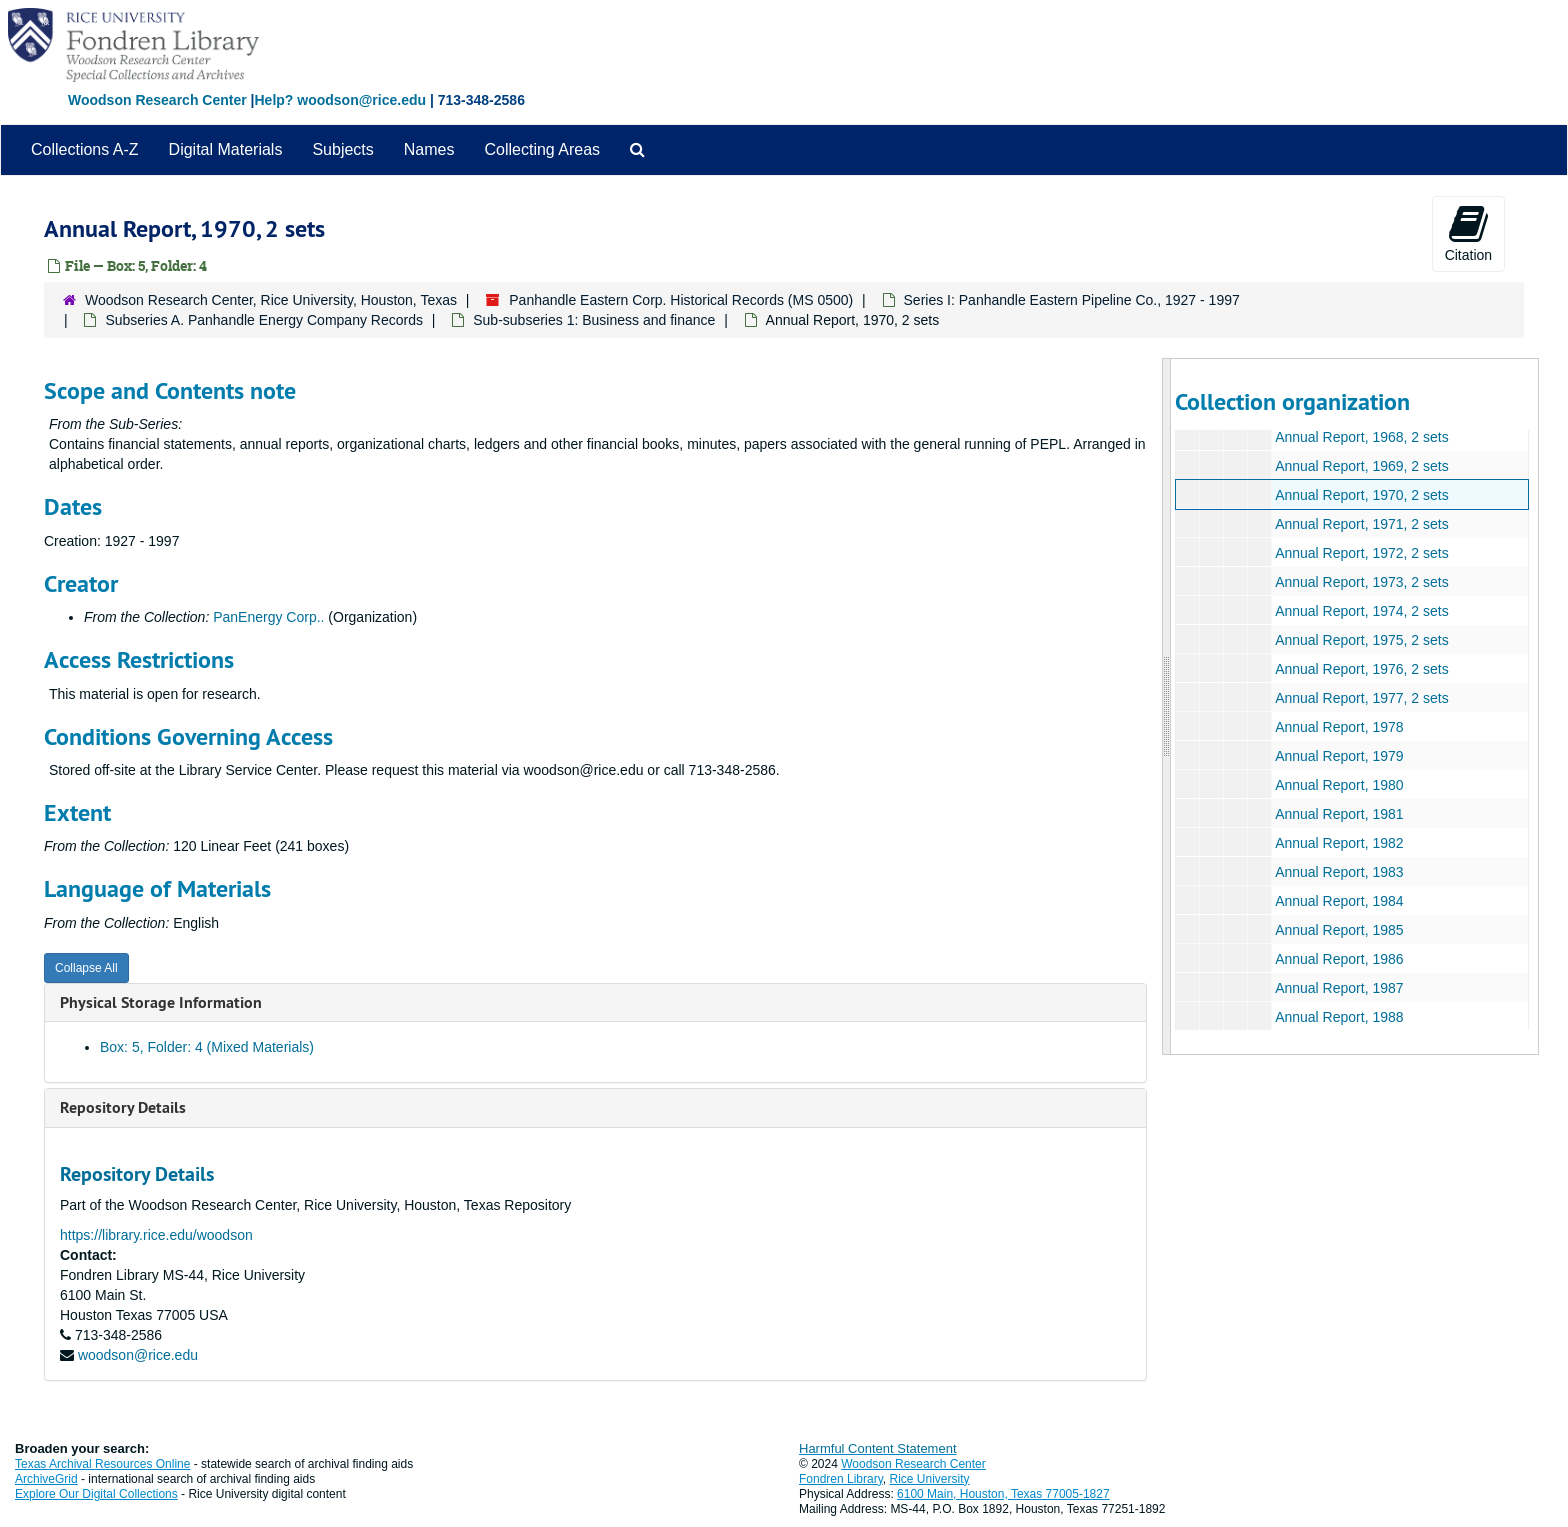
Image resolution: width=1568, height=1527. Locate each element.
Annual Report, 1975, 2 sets (1362, 640)
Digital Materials (226, 149)
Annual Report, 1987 (1339, 988)
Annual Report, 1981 (1339, 814)
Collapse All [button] (86, 968)
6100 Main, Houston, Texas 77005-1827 (1003, 1494)
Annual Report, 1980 (1339, 785)
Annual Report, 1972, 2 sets (1362, 553)
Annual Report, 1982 (1339, 843)
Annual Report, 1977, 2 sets (1362, 698)
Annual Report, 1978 (1339, 727)
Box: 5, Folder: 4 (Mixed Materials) (207, 1047)
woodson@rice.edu (138, 1355)
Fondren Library (841, 1479)
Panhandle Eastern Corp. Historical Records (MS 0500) (681, 300)
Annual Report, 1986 (1339, 959)
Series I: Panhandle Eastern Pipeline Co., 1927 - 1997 (1072, 300)
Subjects (342, 149)
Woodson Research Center (157, 100)
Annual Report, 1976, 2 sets (1362, 669)
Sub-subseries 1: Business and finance (594, 320)
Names (429, 149)
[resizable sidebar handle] (1167, 706)
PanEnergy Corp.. (268, 617)
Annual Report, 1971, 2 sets (1362, 524)
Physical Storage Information (161, 1002)
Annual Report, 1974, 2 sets (1362, 611)
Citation (1468, 233)
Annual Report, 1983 (1339, 872)
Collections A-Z (85, 149)
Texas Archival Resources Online (102, 1464)
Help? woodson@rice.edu (340, 100)
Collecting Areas (542, 149)
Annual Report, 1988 (1339, 1017)
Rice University (930, 1479)
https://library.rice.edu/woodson (156, 1235)
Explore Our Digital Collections (96, 1494)
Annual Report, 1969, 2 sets (1362, 466)
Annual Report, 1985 (1339, 930)
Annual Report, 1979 (1339, 756)
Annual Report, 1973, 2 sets (1362, 582)
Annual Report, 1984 (1339, 901)
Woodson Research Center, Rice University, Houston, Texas (271, 300)
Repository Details (123, 1107)
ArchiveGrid (46, 1479)
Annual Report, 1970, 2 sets (1362, 495)
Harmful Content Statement (878, 1448)
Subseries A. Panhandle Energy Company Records (264, 320)
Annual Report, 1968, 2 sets (1362, 437)
